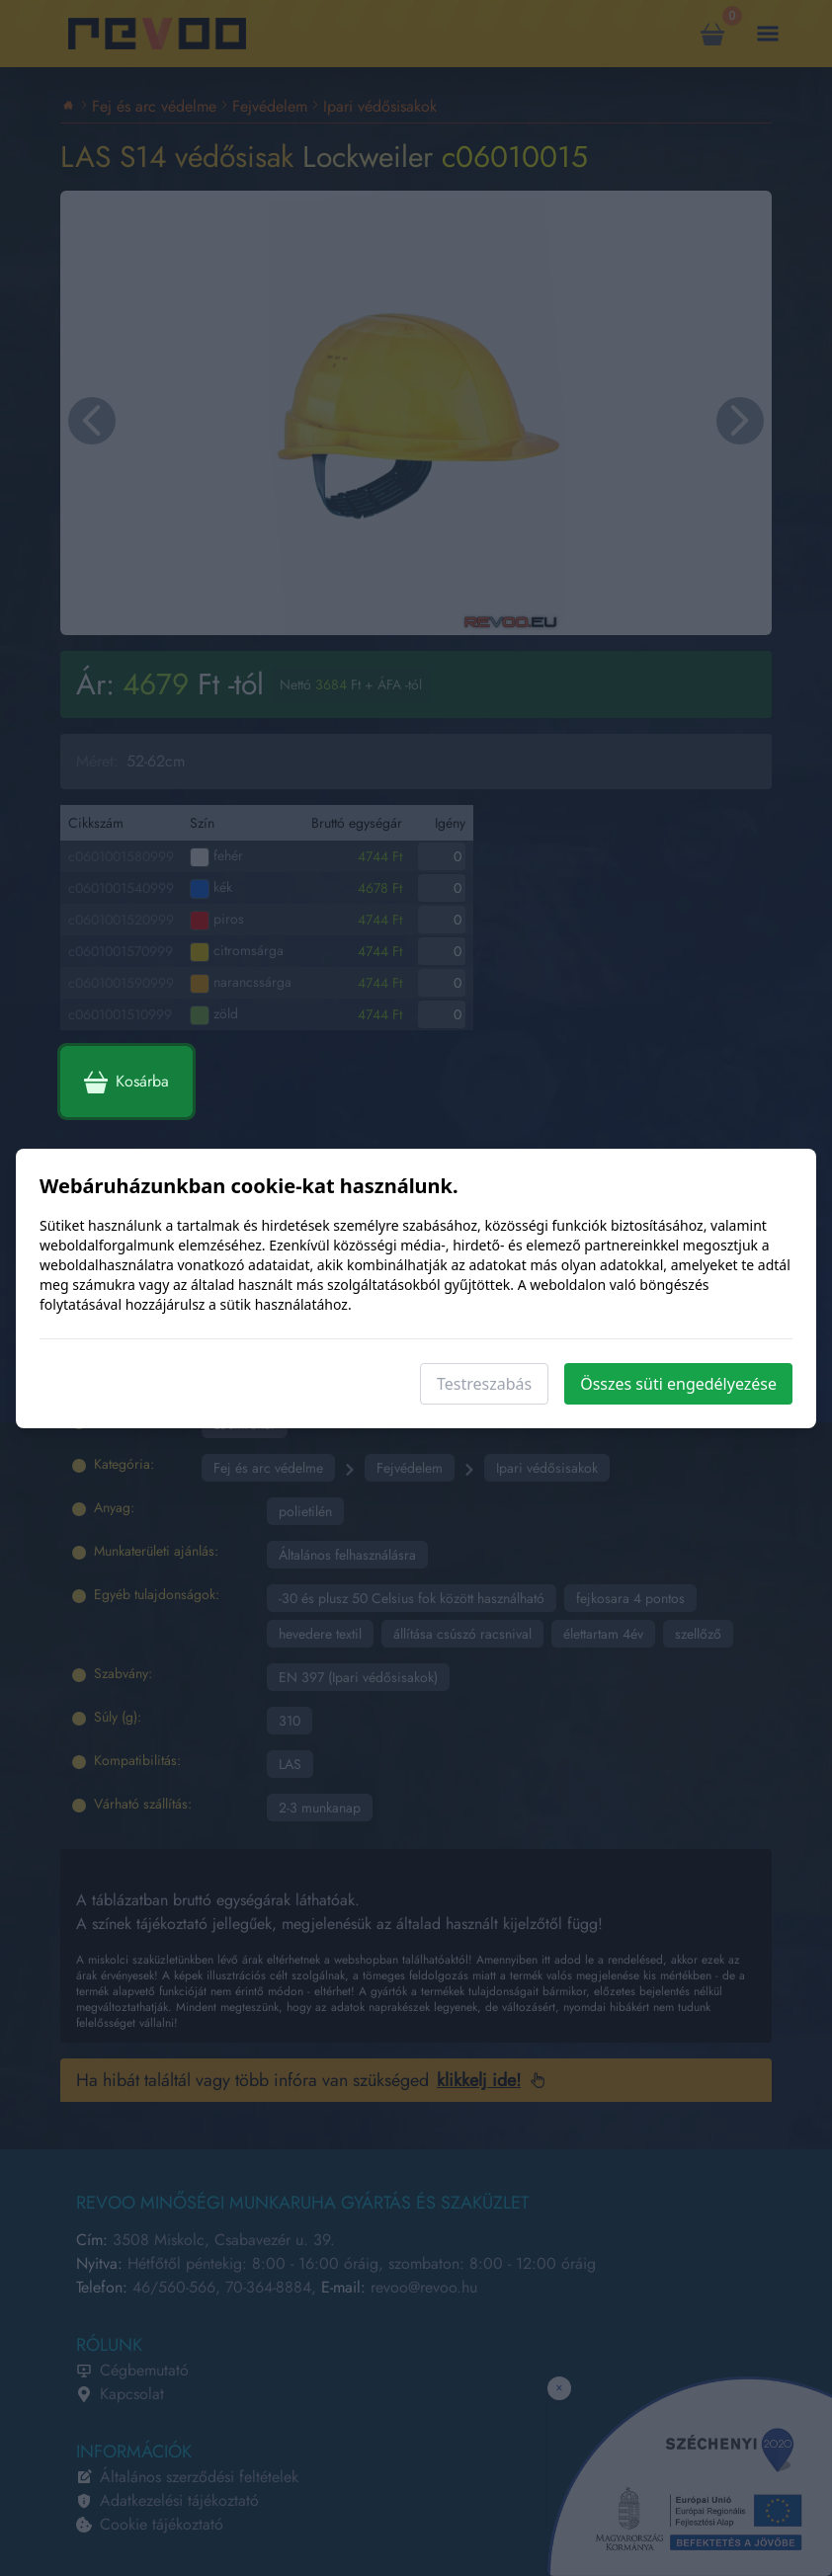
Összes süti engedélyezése (678, 1384)
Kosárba (126, 1081)
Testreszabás (484, 1384)
